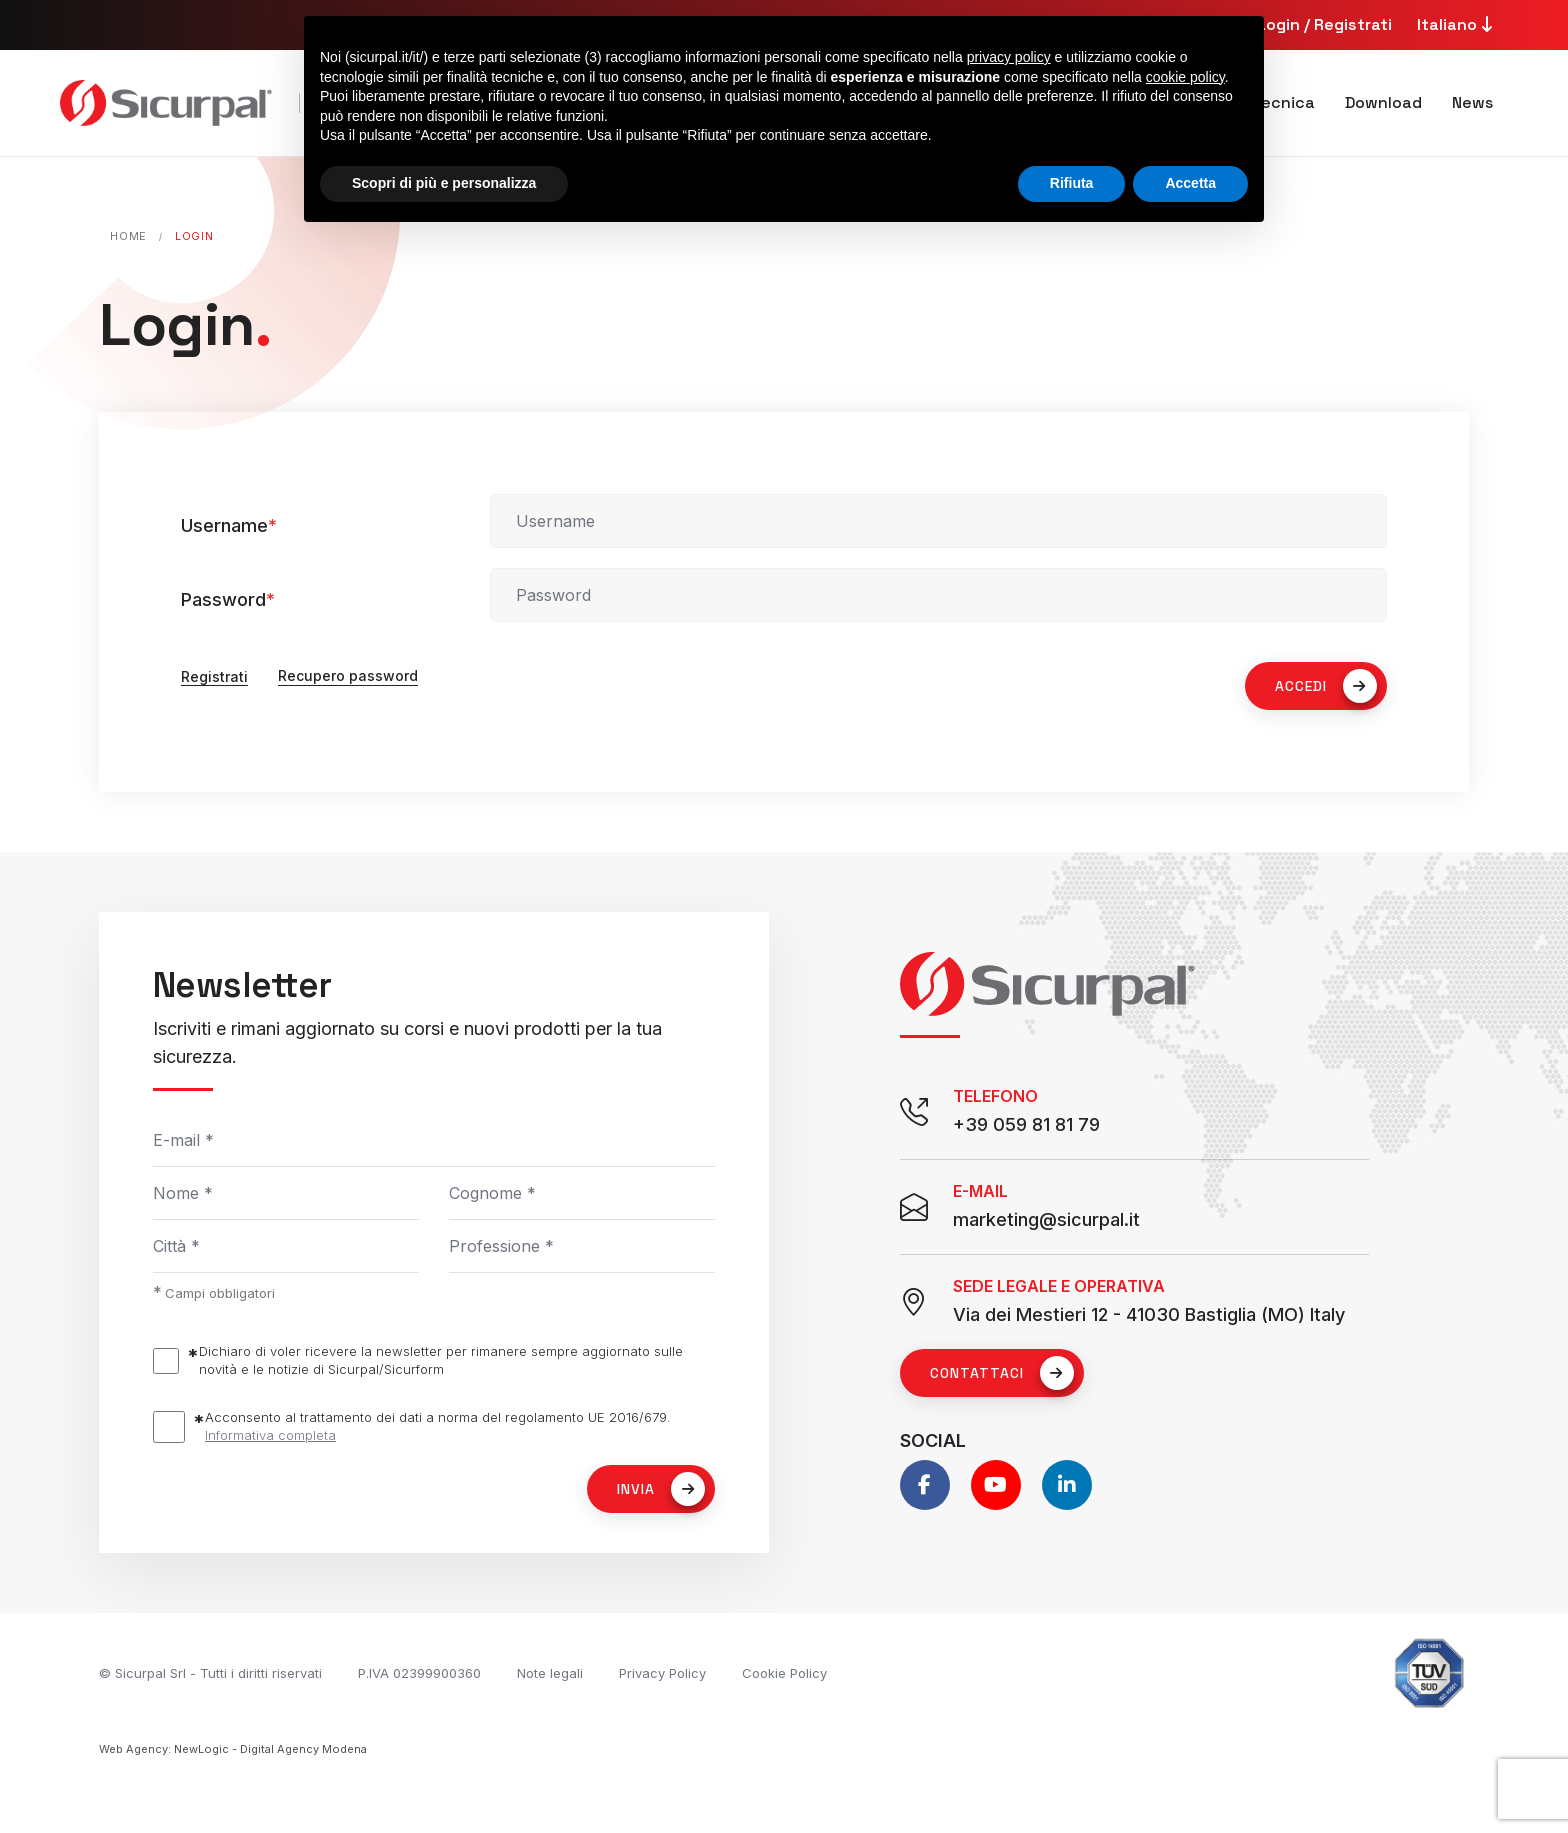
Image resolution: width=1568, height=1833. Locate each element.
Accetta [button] (1190, 183)
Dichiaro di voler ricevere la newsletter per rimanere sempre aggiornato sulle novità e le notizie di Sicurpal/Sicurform (441, 1360)
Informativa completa (270, 1435)
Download (1383, 102)
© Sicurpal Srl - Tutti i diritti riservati (210, 1673)
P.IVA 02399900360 (419, 1673)
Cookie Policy (784, 1673)
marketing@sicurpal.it (1046, 1219)
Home (128, 236)
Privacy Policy (662, 1673)
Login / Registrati (1324, 24)
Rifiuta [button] (1072, 183)
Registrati (214, 676)
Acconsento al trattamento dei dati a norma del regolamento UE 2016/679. (438, 1426)
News (1472, 102)
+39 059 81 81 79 (1026, 1124)
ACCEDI (1326, 686)
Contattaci (1002, 1373)
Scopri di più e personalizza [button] (444, 183)
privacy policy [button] (1009, 57)
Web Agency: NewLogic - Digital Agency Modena (233, 1749)
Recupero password (348, 676)
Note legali (550, 1673)
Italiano (1457, 24)
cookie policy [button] (1185, 77)
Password (228, 599)
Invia (661, 1489)
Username (229, 525)
